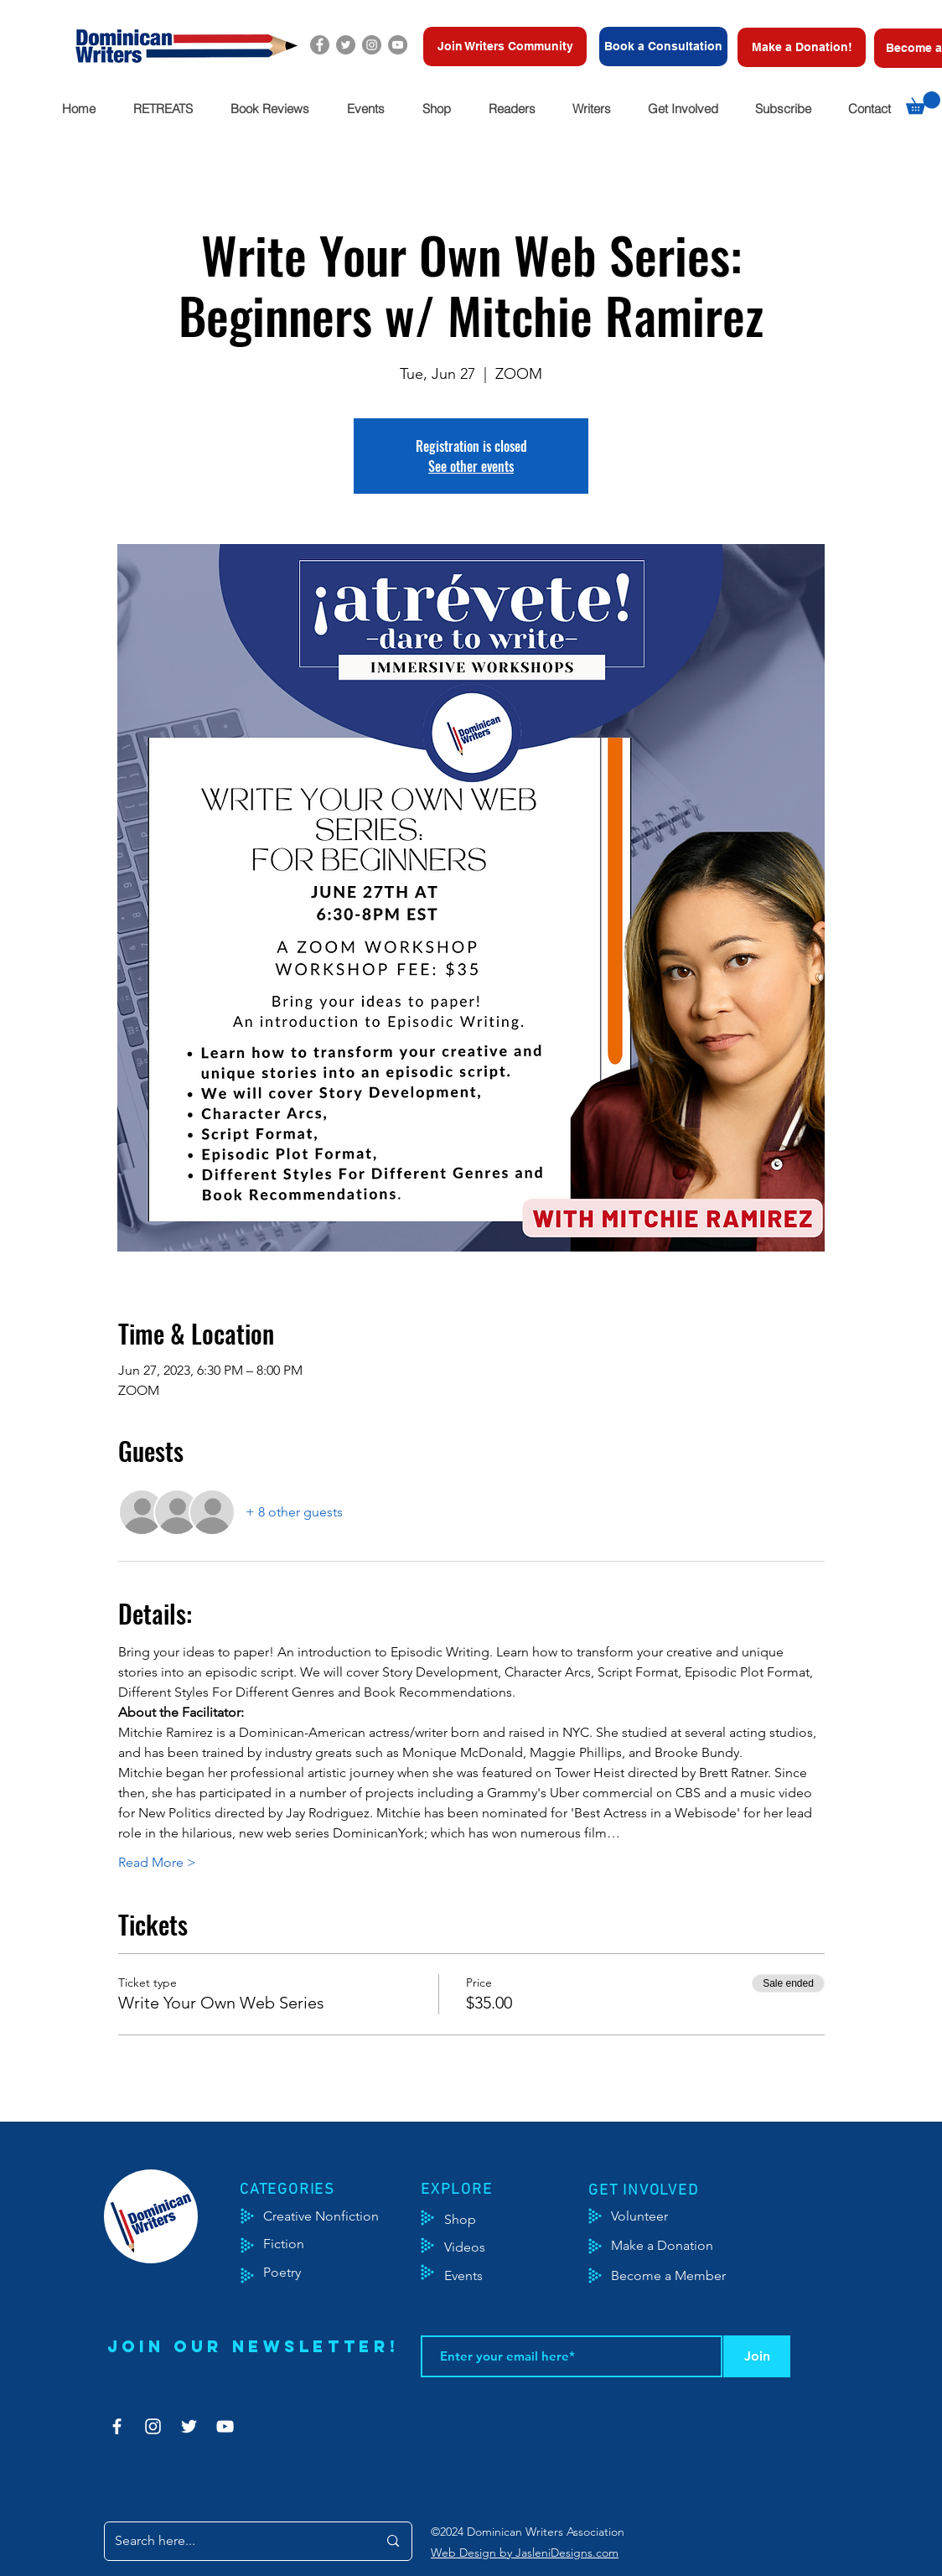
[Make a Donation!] (802, 47)
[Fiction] (296, 2244)
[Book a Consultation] (663, 46)
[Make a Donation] (681, 2246)
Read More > (157, 1862)
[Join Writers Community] (505, 46)
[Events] (512, 2276)
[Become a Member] (689, 2276)
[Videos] (477, 2247)
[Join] (756, 2356)
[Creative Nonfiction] (343, 2216)
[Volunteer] (647, 2216)
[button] (162, 108)
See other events (471, 466)
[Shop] (485, 2220)
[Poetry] (296, 2272)
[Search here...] (233, 2541)
